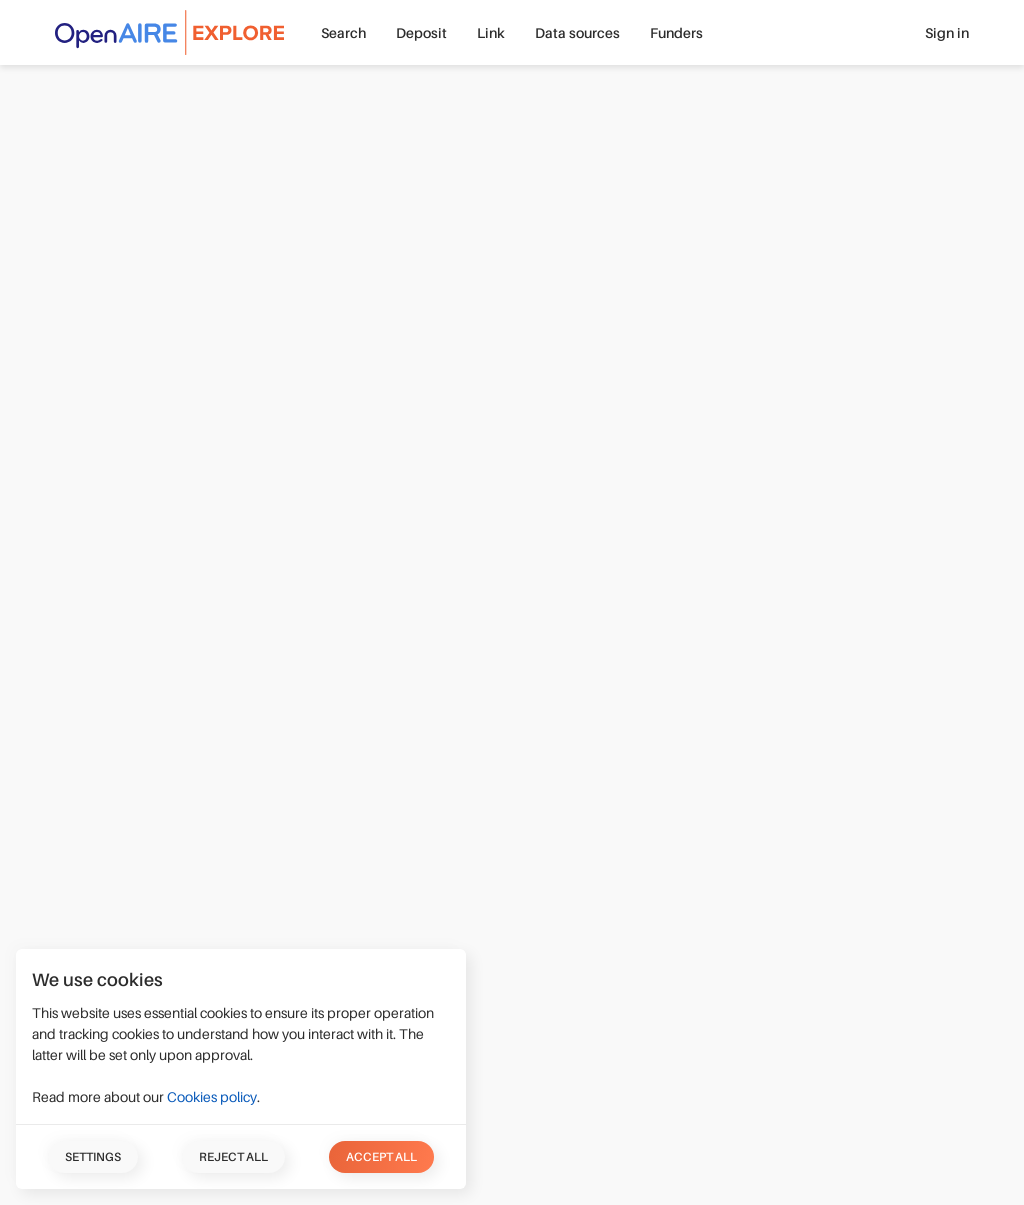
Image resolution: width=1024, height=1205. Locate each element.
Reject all (233, 1157)
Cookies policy (212, 1097)
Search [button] (343, 33)
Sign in (947, 33)
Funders (676, 33)
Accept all (381, 1157)
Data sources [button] (577, 33)
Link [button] (491, 33)
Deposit (421, 33)
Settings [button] (93, 1157)
